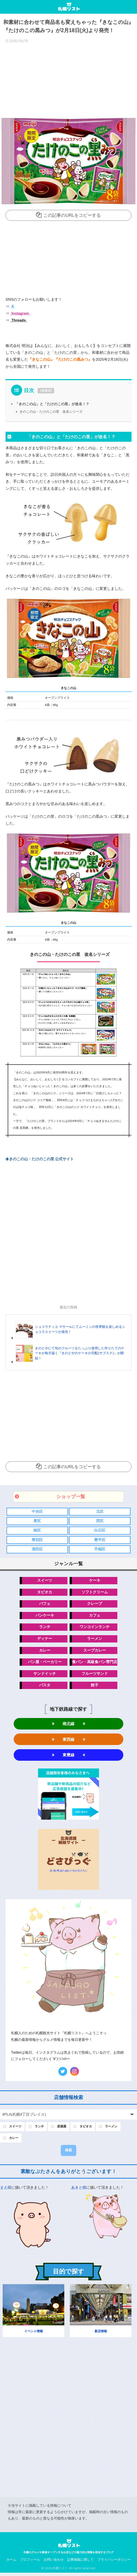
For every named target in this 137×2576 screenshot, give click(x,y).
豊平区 (99, 1540)
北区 (100, 1511)
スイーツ (44, 1581)
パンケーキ (44, 1617)
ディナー (44, 1640)
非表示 (46, 390)
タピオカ (44, 1593)
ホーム (11, 2563)
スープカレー (94, 1652)
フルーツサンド (95, 1676)
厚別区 (37, 1540)
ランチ (44, 1629)
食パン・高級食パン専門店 (94, 1664)
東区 (37, 1521)
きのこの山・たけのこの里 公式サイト (41, 1159)
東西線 (68, 1742)
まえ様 (5, 2191)
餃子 (94, 1687)
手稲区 (99, 1550)
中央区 (37, 1511)
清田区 (37, 1550)
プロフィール (30, 2563)
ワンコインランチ (95, 1629)
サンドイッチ (44, 1676)
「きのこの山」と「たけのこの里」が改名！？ (52, 404)
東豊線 (68, 1758)
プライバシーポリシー (114, 2563)
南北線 (68, 1726)
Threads (18, 320)
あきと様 (78, 2191)
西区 (100, 1521)
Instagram (20, 313)
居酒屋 (61, 2130)
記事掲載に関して (80, 2563)
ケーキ (94, 1581)
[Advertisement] (68, 81)
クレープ (94, 1605)
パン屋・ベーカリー (45, 1664)
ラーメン (94, 1640)
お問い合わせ (54, 2563)
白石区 (99, 1531)
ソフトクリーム (95, 1593)
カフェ (94, 1617)
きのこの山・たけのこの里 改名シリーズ (50, 411)
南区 (37, 1531)
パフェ (44, 1605)
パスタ (44, 1687)
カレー (44, 1652)
